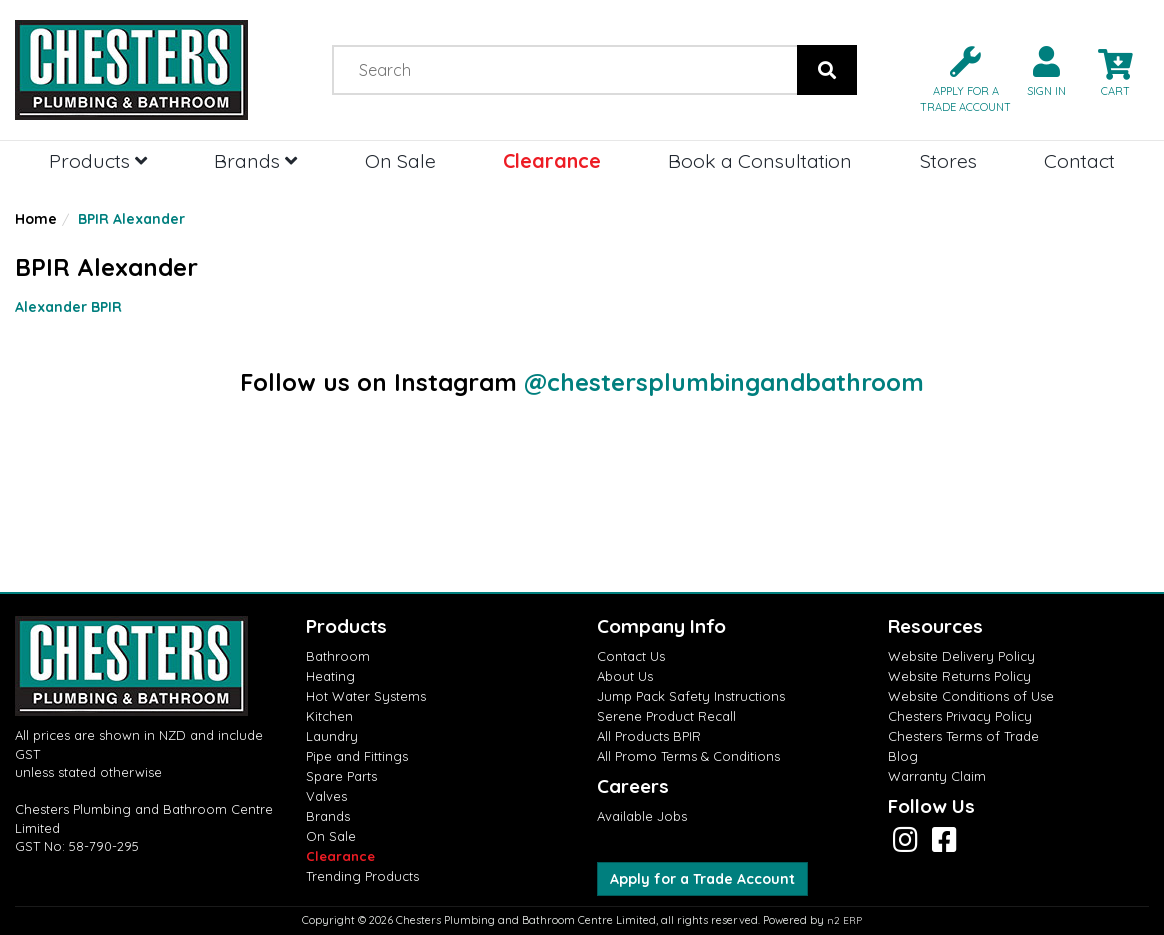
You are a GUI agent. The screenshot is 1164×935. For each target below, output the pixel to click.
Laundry (332, 736)
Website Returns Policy (959, 676)
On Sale (400, 160)
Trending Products (362, 876)
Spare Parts (341, 776)
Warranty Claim (937, 776)
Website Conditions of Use (971, 696)
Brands (255, 160)
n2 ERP (844, 920)
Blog (903, 756)
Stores (948, 160)
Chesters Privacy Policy (960, 716)
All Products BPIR (649, 736)
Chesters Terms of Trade (963, 736)
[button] (957, 77)
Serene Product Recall (666, 716)
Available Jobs (642, 816)
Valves (326, 796)
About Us (625, 676)
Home (36, 219)
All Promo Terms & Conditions (688, 756)
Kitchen (329, 716)
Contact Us (631, 656)
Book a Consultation (760, 160)
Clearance (552, 160)
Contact (1079, 160)
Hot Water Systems (366, 696)
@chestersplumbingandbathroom (724, 382)
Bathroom (338, 656)
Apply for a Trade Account (702, 879)
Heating (330, 676)
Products (98, 160)
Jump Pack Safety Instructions (691, 696)
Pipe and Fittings (357, 756)
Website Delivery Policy (961, 656)
